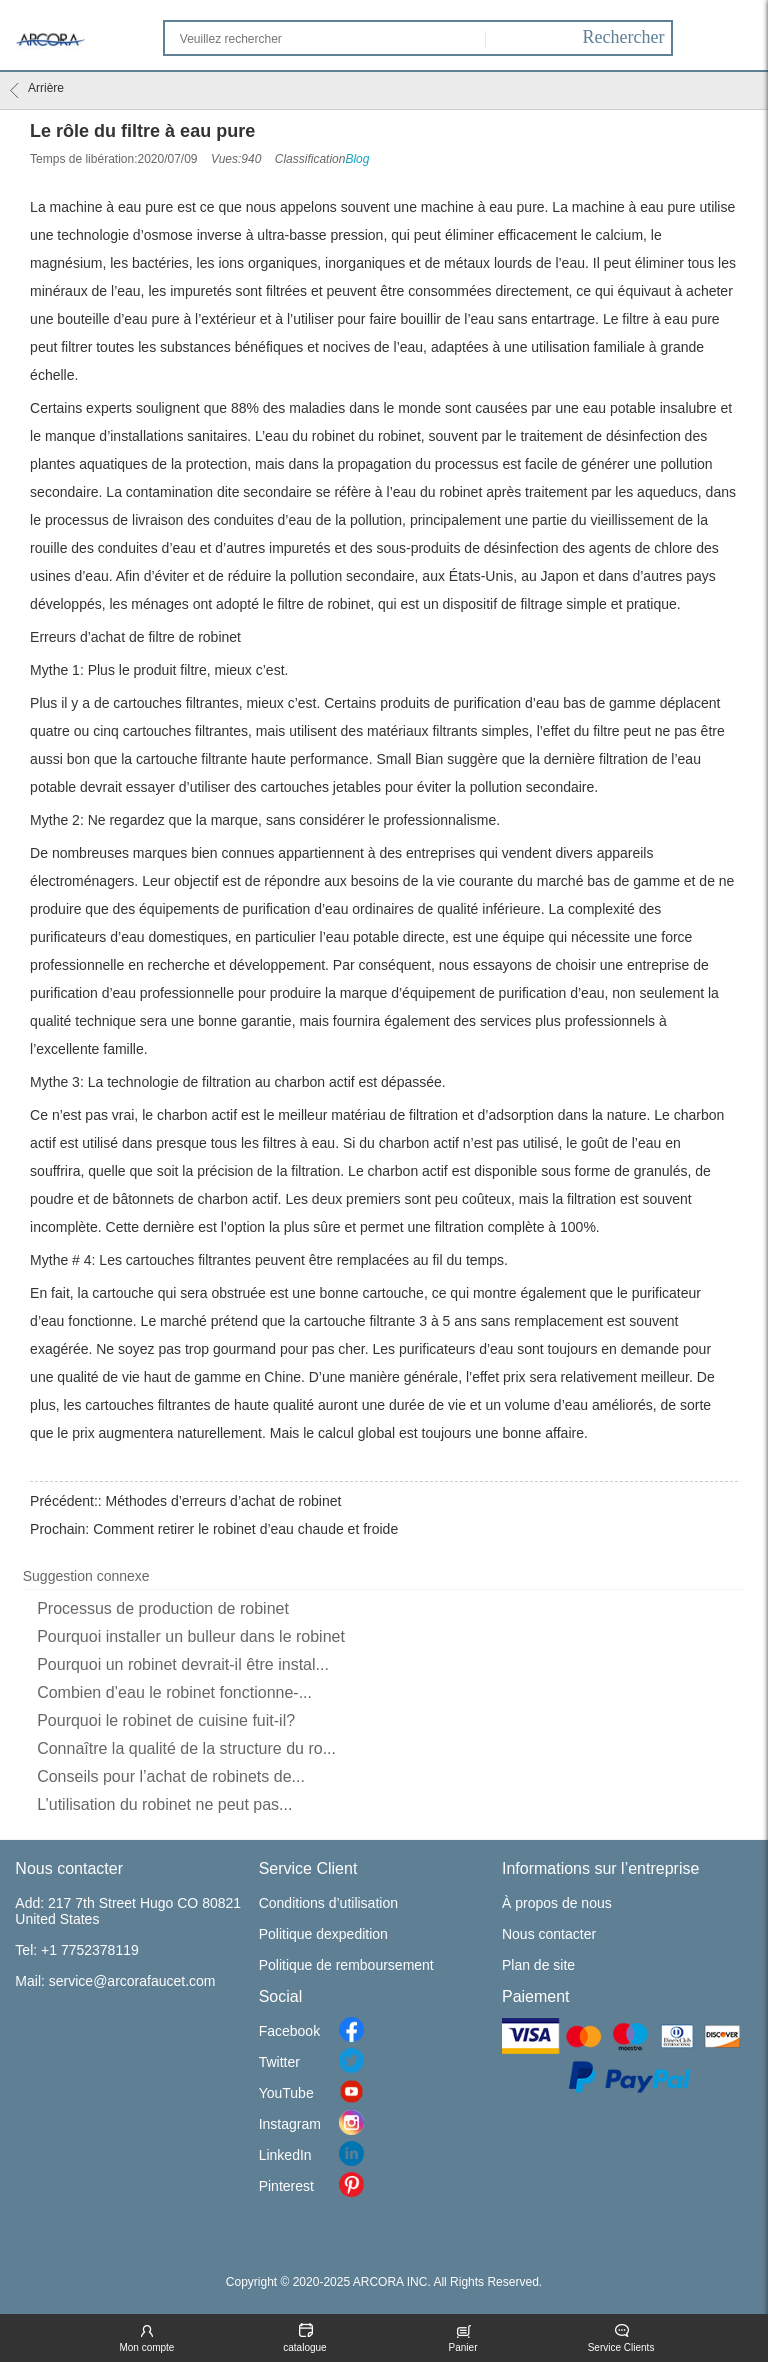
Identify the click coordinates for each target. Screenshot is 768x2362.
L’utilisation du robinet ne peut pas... (164, 1804)
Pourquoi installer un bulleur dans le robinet (191, 1636)
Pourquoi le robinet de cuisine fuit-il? (166, 1720)
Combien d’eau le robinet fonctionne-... (174, 1692)
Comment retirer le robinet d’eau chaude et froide (245, 1529)
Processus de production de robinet (163, 1608)
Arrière (37, 90)
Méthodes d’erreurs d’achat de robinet (224, 1501)
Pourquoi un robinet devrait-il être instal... (183, 1664)
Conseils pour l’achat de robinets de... (171, 1776)
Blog (357, 159)
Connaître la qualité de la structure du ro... (186, 1748)
